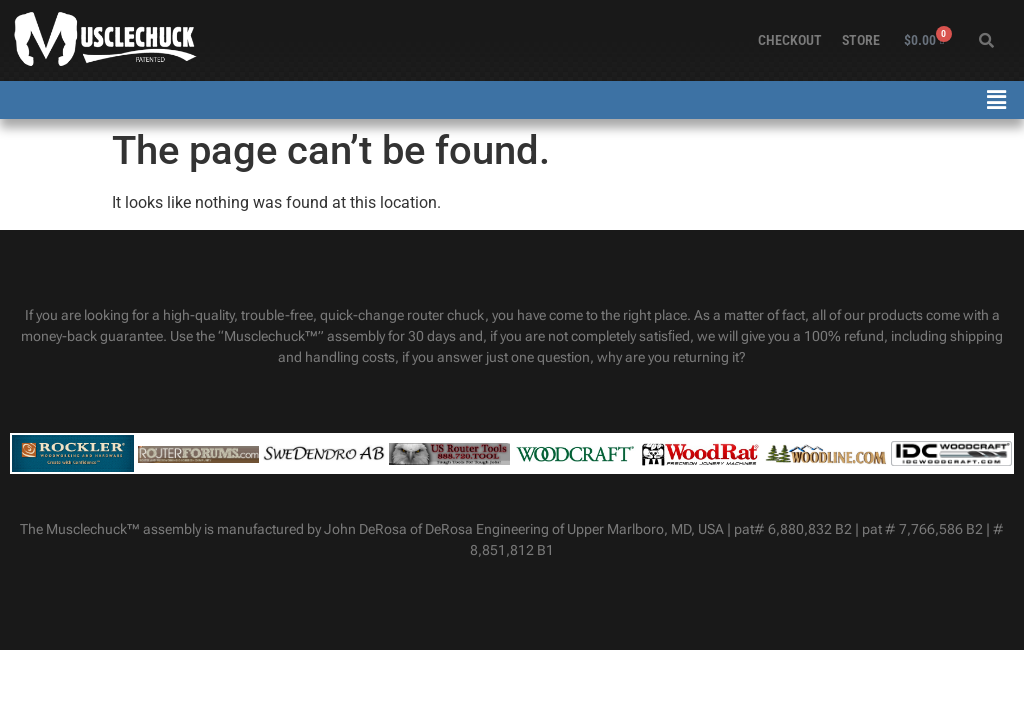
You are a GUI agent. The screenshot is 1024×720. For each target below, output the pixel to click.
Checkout (790, 40)
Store (861, 40)
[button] (997, 100)
